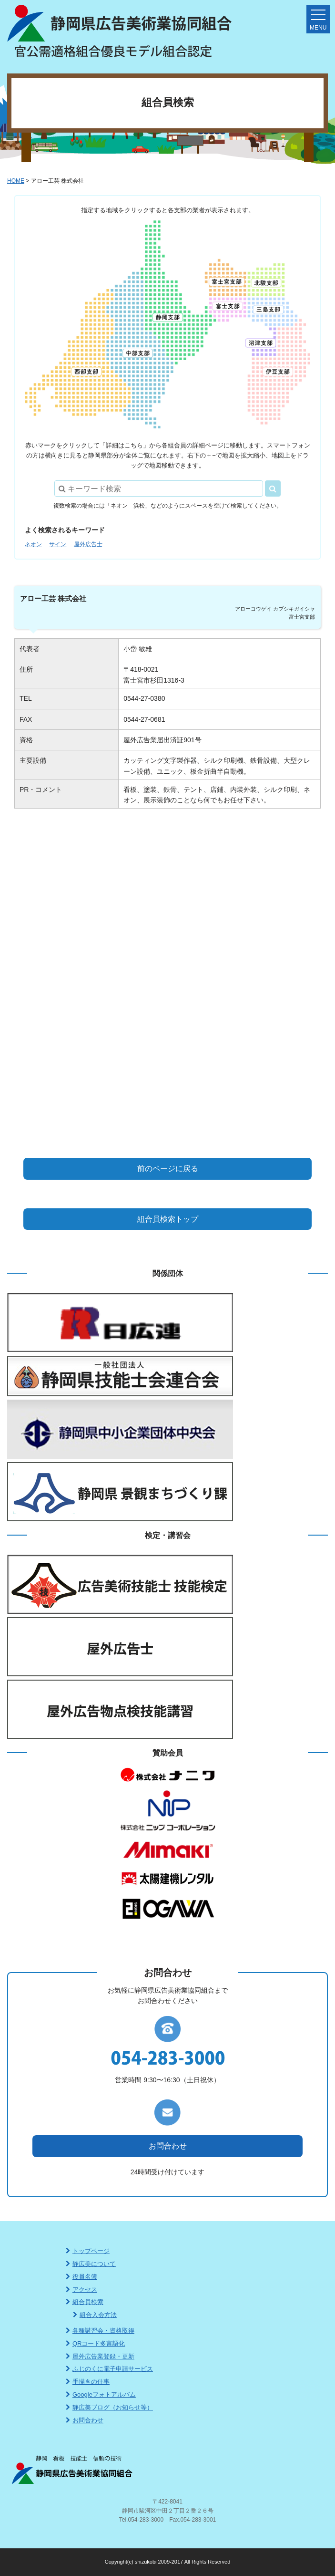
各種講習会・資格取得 (100, 2330)
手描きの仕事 (88, 2381)
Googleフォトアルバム (101, 2394)
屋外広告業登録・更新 (100, 2356)
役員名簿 (81, 2276)
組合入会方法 (95, 2314)
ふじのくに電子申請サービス (109, 2368)
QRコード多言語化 (95, 2343)
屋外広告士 (88, 544)
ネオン (33, 544)
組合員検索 (84, 2302)
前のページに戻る (167, 1168)
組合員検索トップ (167, 1219)
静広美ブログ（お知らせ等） (109, 2407)
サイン (57, 544)
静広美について (91, 2263)
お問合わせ (168, 2146)
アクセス (81, 2289)
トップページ (88, 2250)
